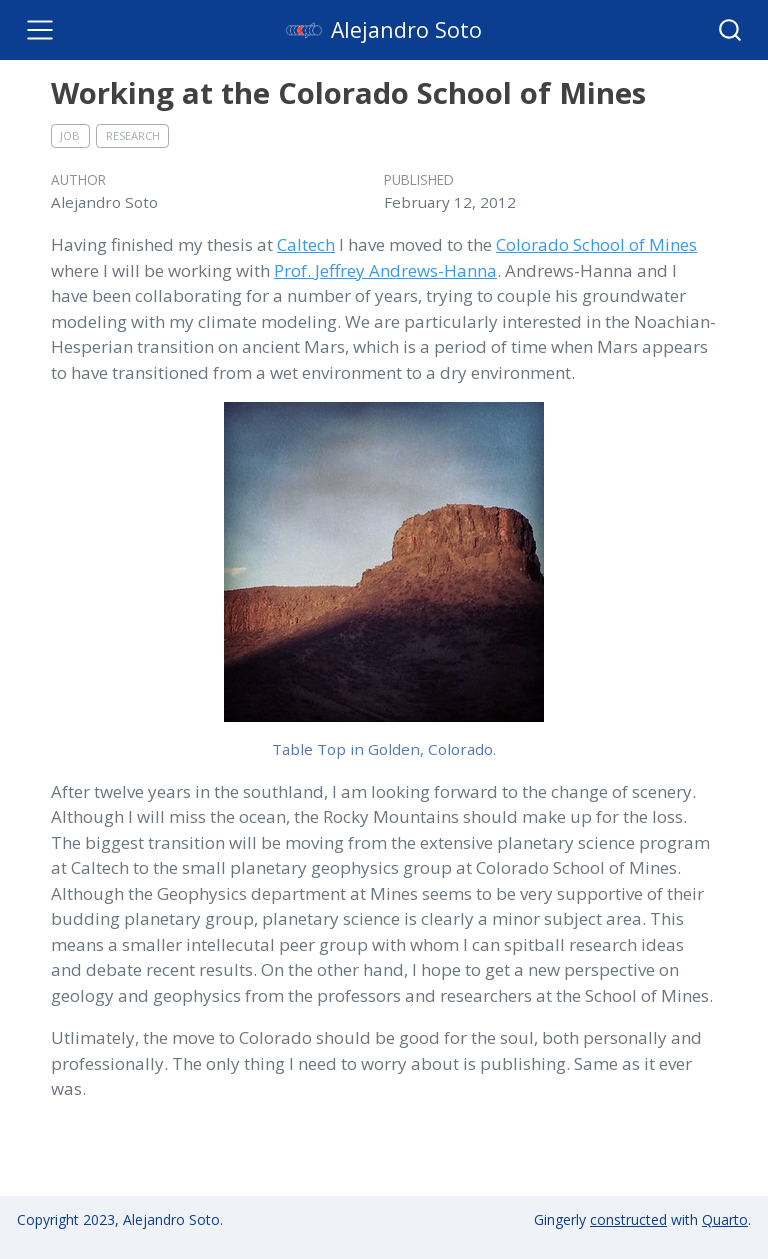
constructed (628, 1219)
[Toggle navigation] (40, 30)
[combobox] (731, 29)
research (133, 135)
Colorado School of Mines (596, 244)
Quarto (725, 1219)
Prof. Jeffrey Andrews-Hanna (385, 270)
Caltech (306, 244)
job (70, 135)
